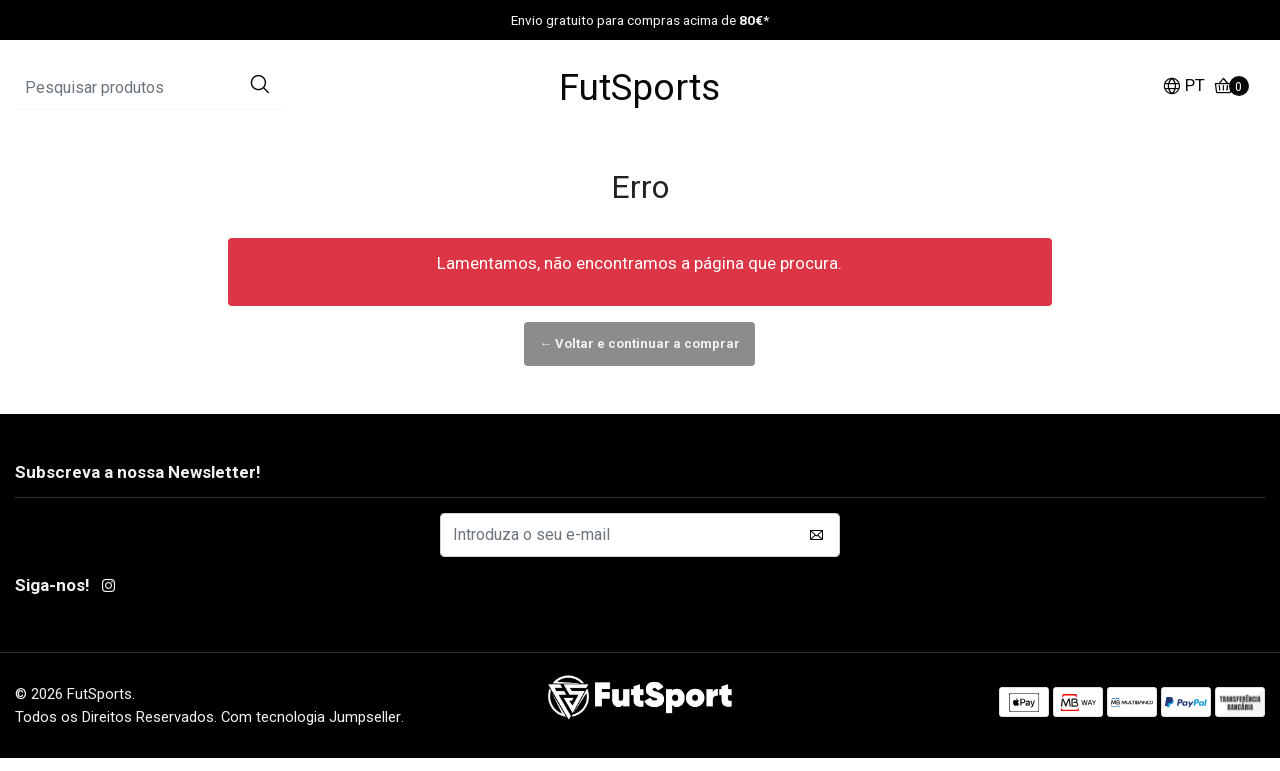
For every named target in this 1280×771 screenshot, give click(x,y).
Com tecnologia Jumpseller (311, 729)
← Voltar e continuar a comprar (640, 355)
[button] (1183, 94)
